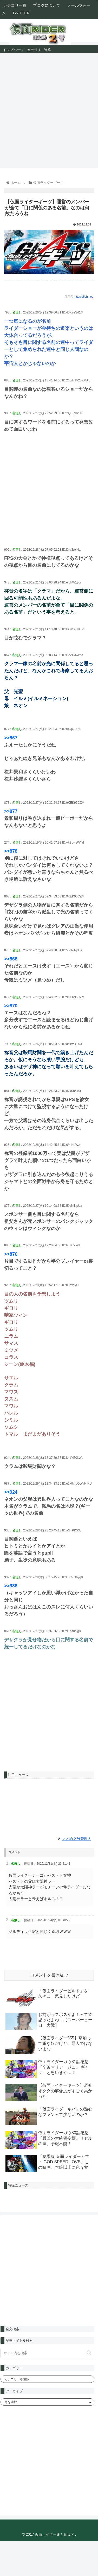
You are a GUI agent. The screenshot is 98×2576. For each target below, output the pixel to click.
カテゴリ (34, 49)
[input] (47, 2353)
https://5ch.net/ (84, 296)
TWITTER (21, 13)
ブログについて (46, 5)
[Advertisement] (48, 107)
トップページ (13, 49)
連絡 (47, 49)
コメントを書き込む (49, 1975)
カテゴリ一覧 (15, 5)
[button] (89, 2353)
